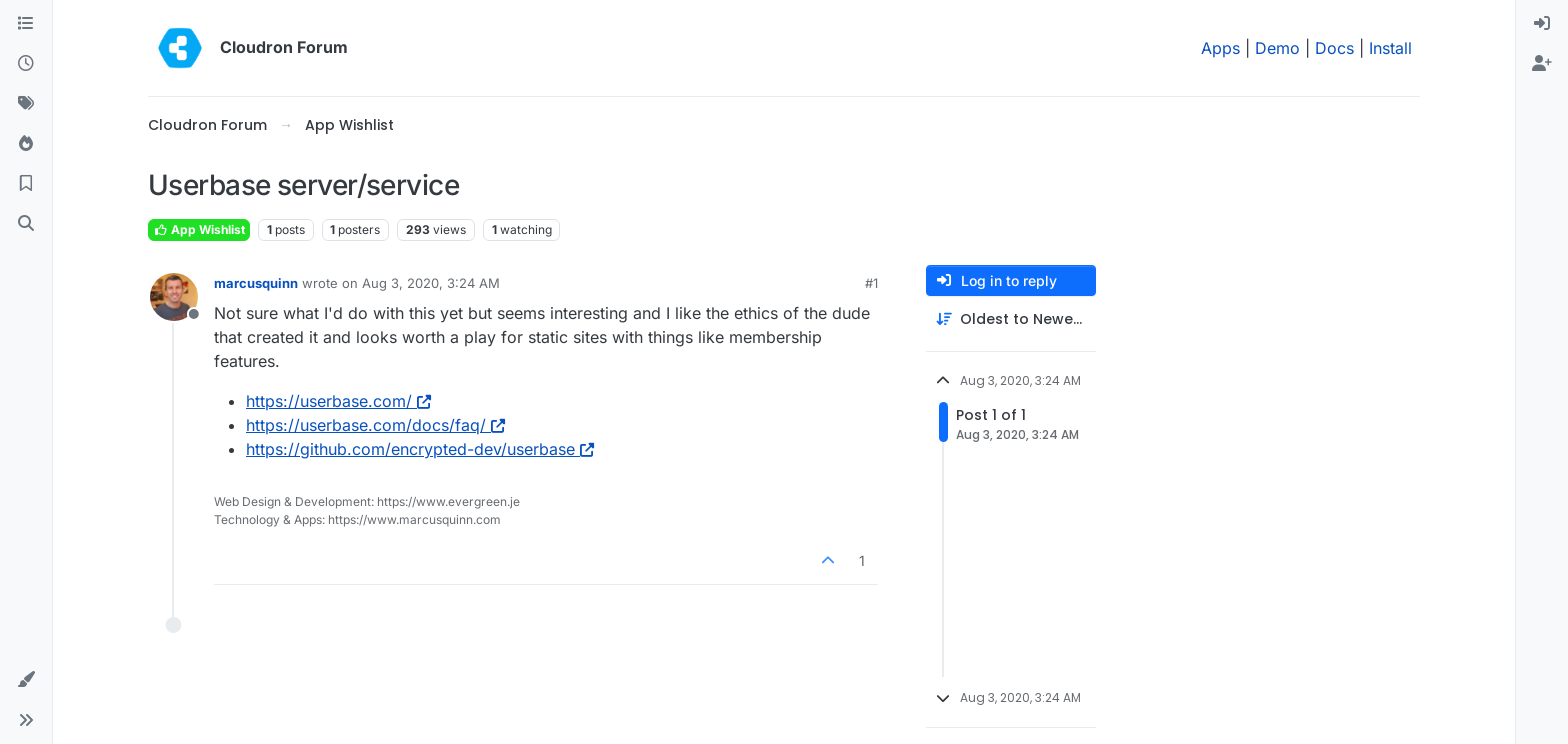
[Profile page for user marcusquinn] (174, 297)
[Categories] (26, 24)
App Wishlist (199, 229)
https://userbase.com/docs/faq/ (375, 425)
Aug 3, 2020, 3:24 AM (431, 283)
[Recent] (26, 64)
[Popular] (26, 144)
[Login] (1542, 24)
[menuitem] (1542, 24)
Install (1390, 48)
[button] (26, 680)
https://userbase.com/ (338, 401)
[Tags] (26, 104)
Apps (1220, 48)
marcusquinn (256, 283)
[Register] (1542, 64)
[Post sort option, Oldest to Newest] (1011, 319)
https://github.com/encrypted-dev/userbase (420, 449)
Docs (1334, 48)
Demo (1277, 48)
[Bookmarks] (26, 184)
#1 (871, 283)
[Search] (26, 224)
